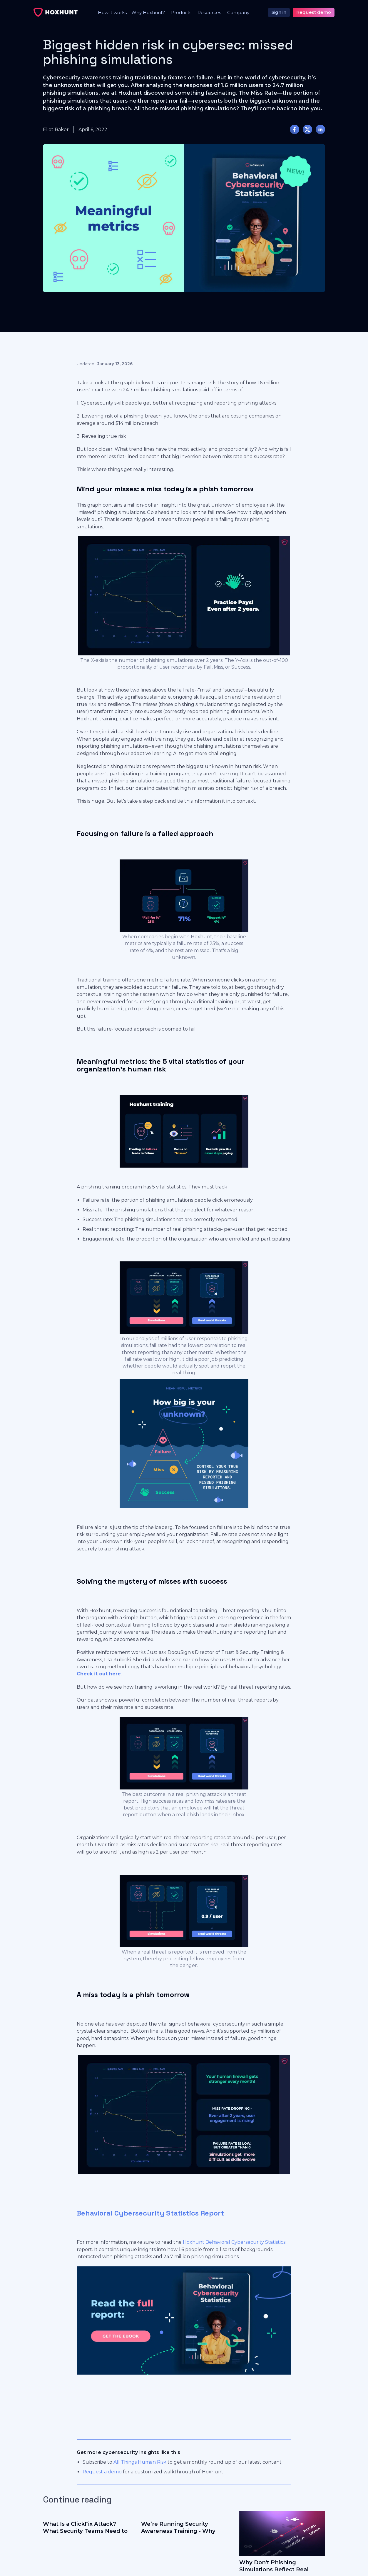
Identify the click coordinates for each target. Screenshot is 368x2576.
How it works (112, 12)
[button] (146, 12)
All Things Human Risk (139, 2462)
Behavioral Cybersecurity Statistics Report (150, 2213)
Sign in (279, 12)
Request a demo (102, 2472)
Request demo (313, 12)
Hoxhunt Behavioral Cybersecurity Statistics (234, 2242)
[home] (56, 12)
